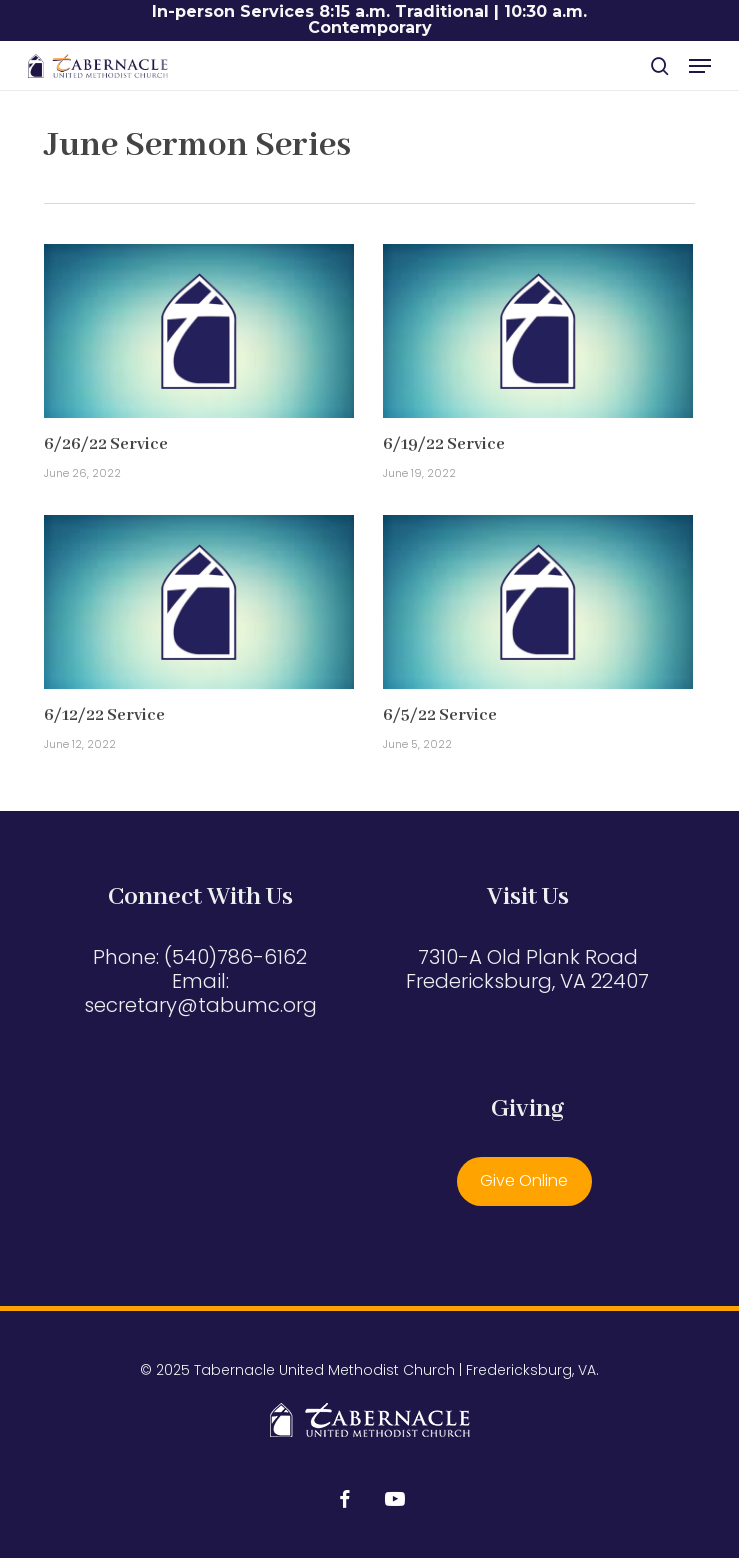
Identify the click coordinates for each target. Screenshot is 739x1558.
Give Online (524, 1180)
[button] (700, 66)
